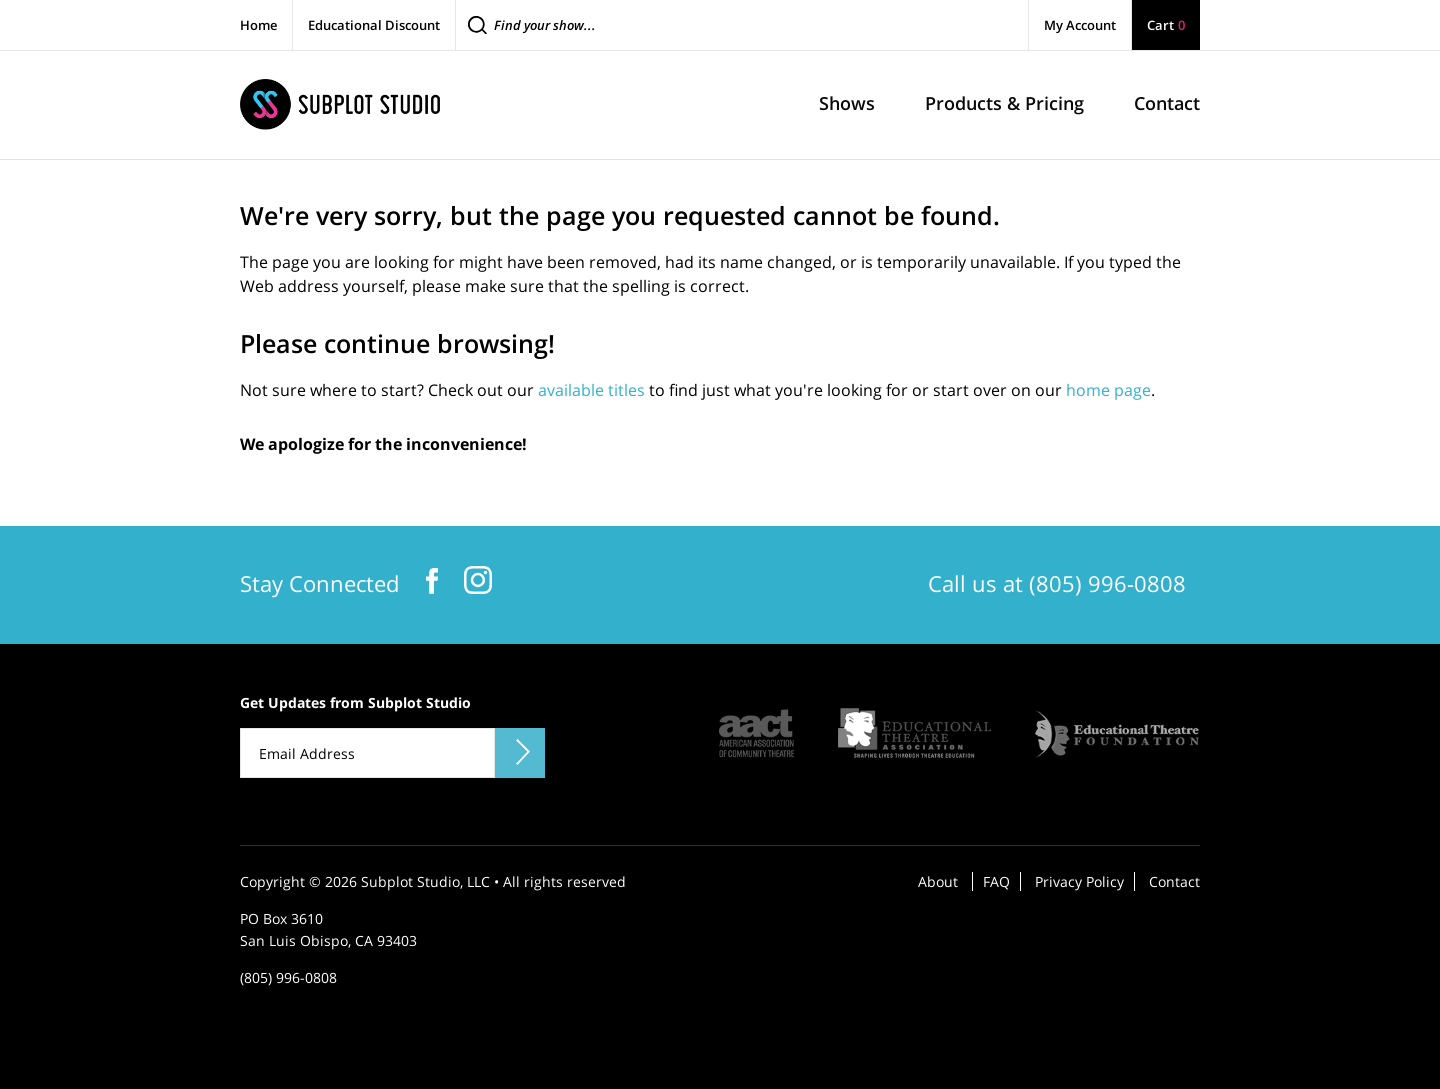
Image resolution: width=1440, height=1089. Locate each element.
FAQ (996, 881)
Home (258, 25)
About (938, 881)
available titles (591, 390)
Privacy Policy (1079, 881)
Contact (1174, 881)
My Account (1080, 25)
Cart (1166, 25)
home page (1108, 390)
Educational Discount (374, 25)
